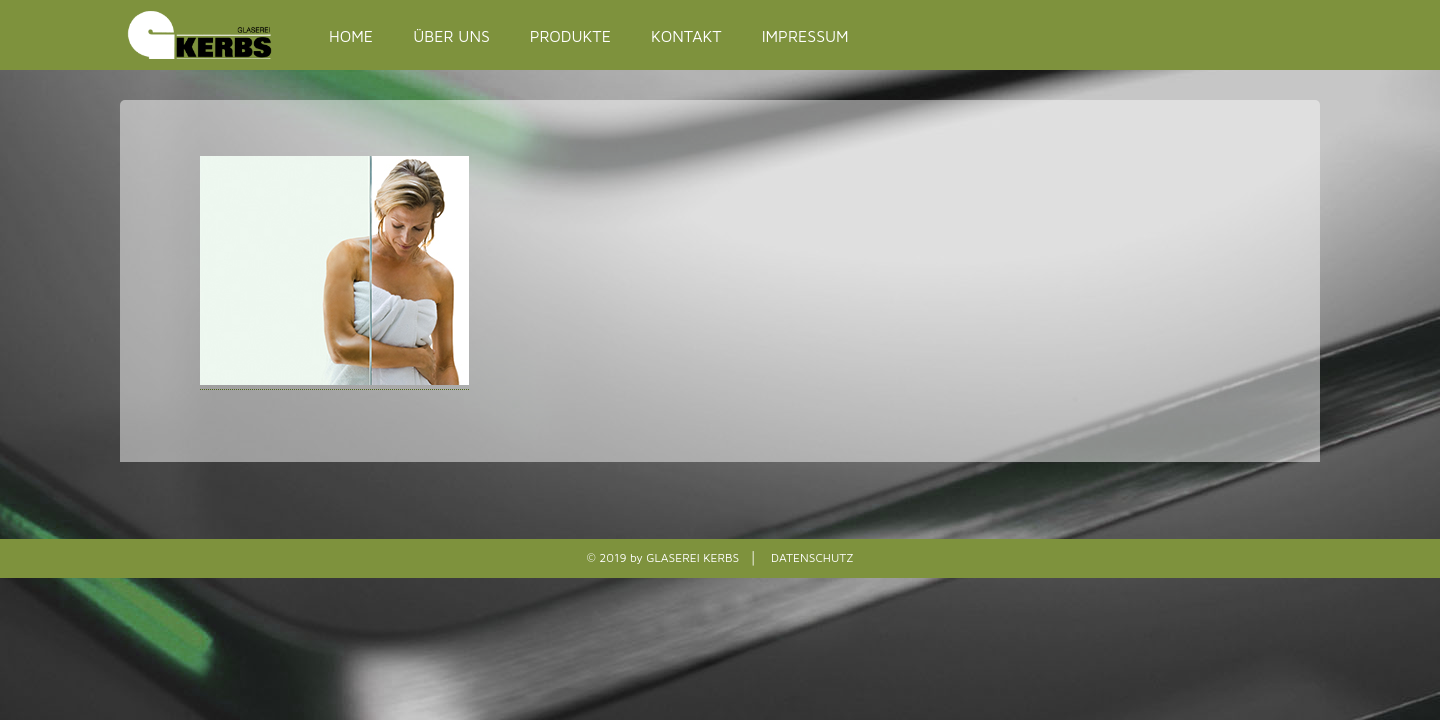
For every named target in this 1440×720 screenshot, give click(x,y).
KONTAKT (686, 36)
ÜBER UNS (451, 36)
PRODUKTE (570, 36)
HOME (351, 36)
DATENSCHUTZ (812, 557)
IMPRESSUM (805, 36)
